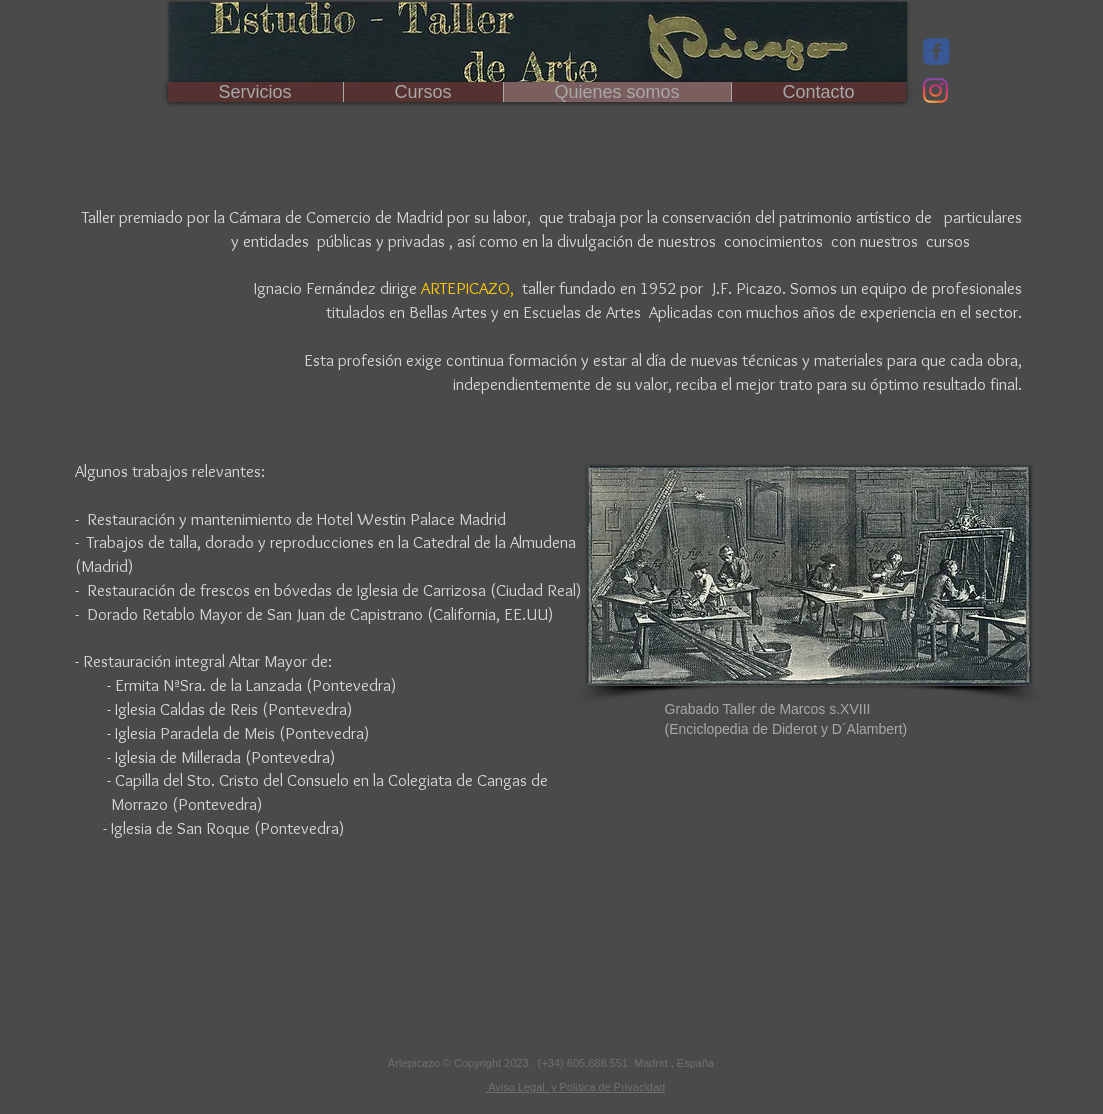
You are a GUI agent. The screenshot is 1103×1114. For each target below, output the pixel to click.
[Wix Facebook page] (936, 51)
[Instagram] (935, 90)
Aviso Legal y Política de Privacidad (576, 1087)
